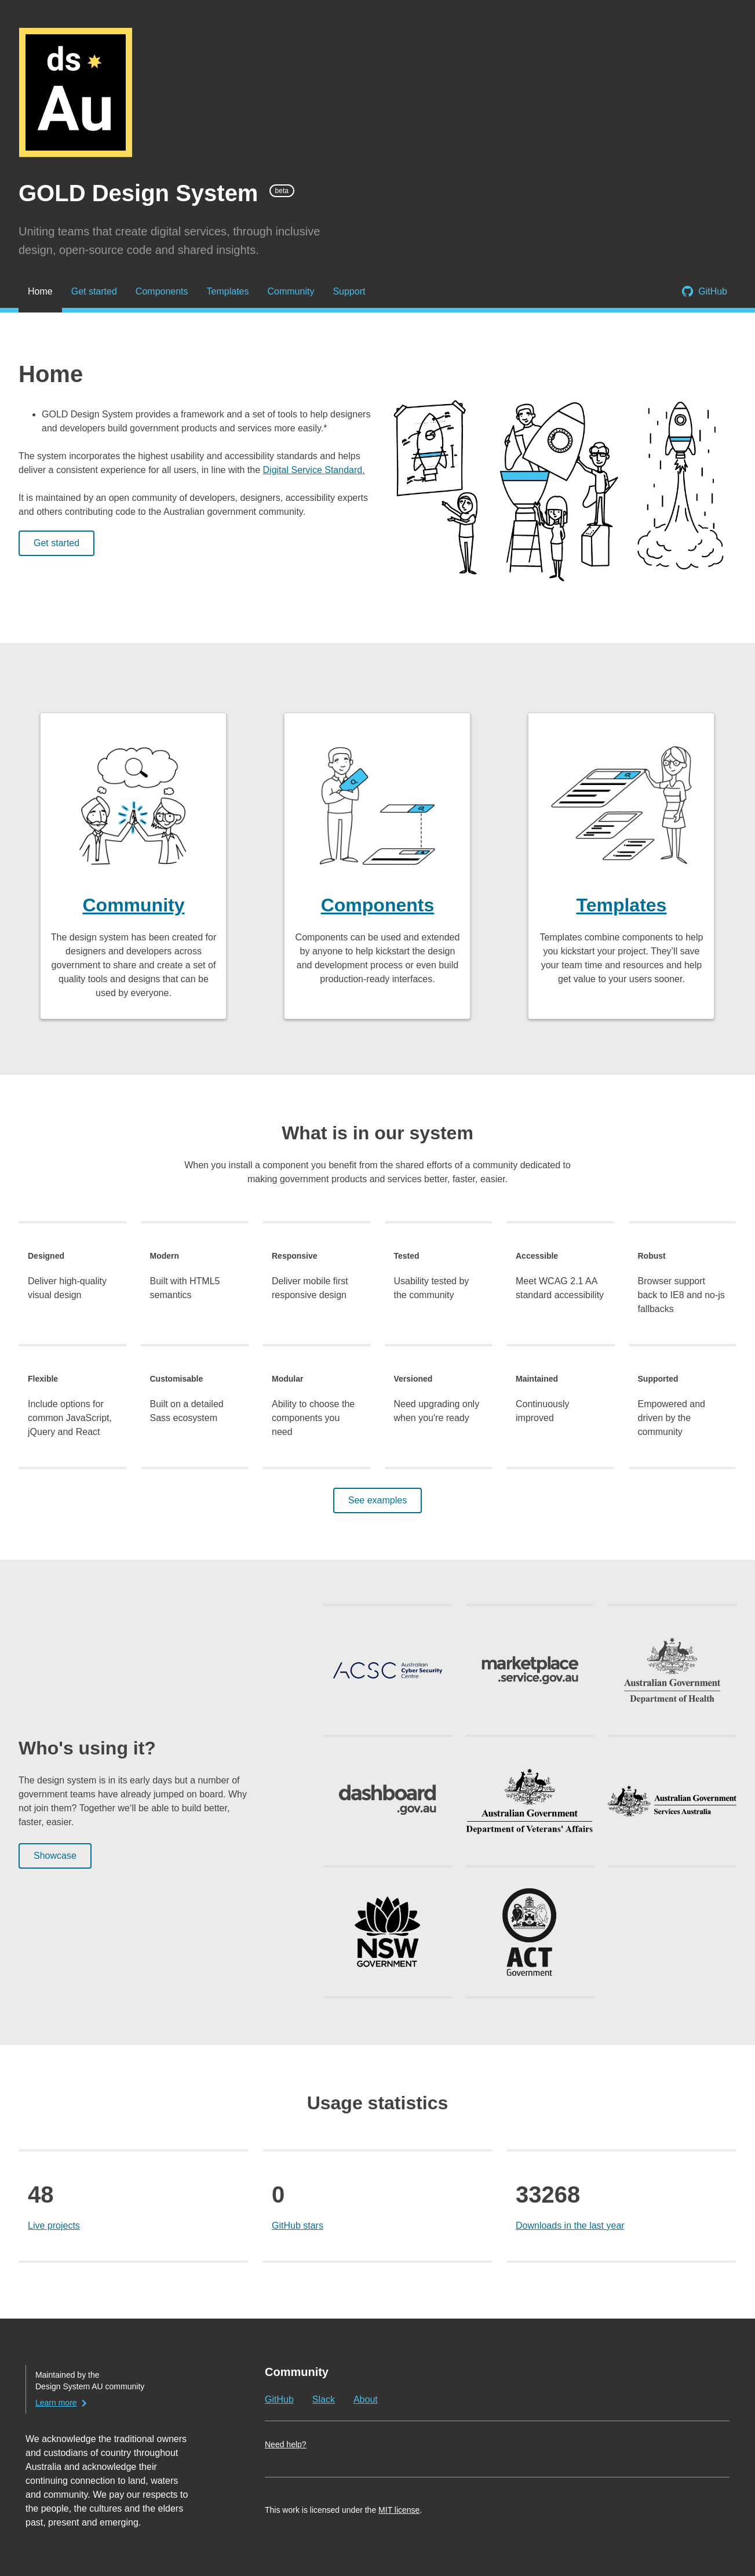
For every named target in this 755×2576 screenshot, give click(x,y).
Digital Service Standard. (314, 470)
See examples (377, 1500)
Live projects (54, 2225)
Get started (94, 291)
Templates (228, 291)
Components (162, 291)
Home (40, 291)
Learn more (56, 2402)
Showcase (55, 1856)
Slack (323, 2399)
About (365, 2399)
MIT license (399, 2510)
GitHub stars (297, 2225)
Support (349, 291)
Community (290, 291)
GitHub (712, 291)
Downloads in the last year (570, 2225)
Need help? (286, 2444)
